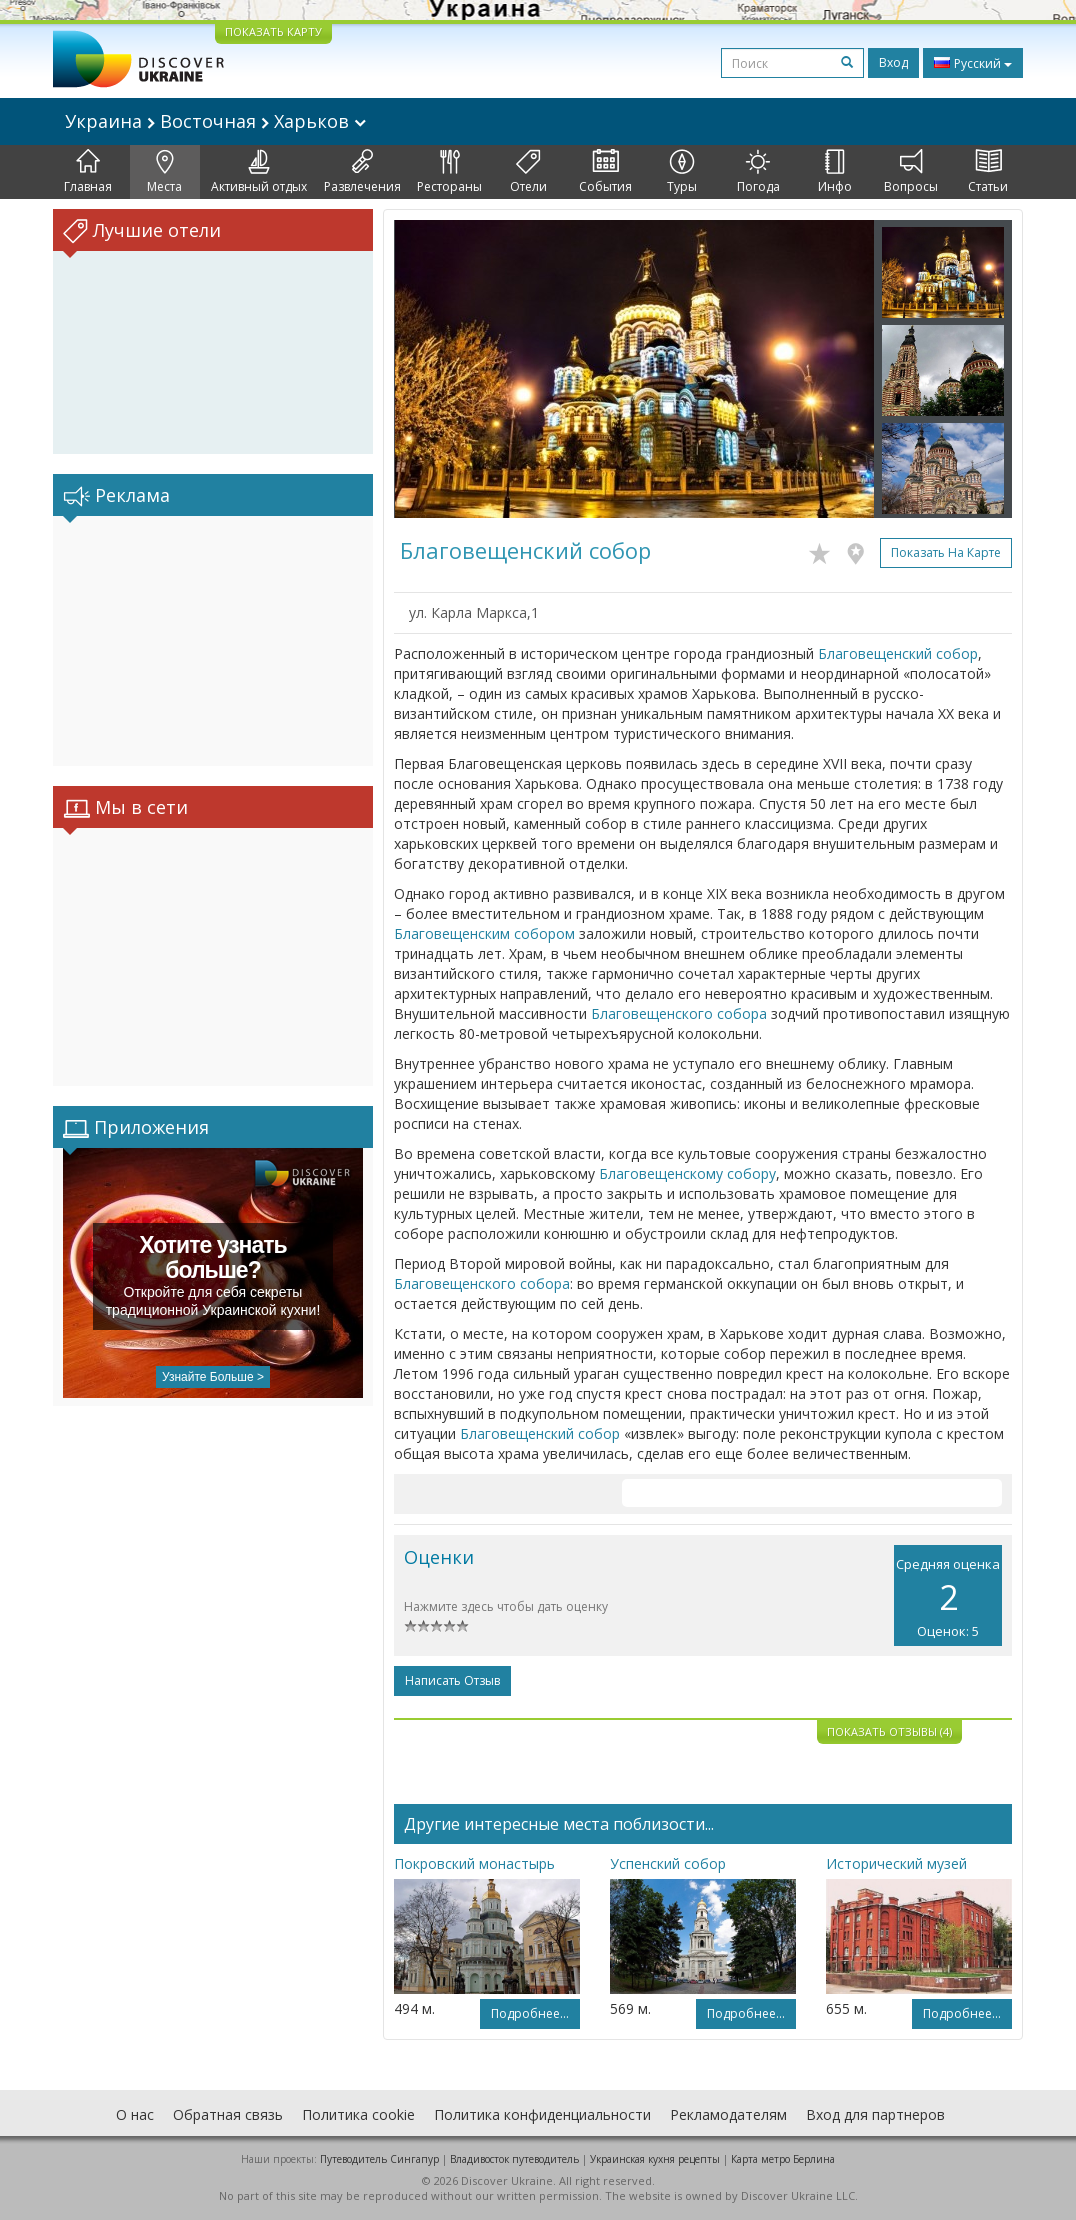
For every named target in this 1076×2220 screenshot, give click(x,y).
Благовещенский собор (898, 653)
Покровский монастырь (474, 1863)
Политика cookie (358, 2114)
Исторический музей (896, 1863)
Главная (88, 172)
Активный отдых (259, 172)
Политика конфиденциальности (542, 2114)
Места (164, 172)
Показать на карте (946, 552)
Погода (758, 172)
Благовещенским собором (484, 933)
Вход (893, 62)
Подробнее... (530, 2013)
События (605, 172)
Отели (528, 172)
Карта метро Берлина (783, 2159)
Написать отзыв (452, 1680)
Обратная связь (228, 2114)
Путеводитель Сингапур (379, 2159)
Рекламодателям (728, 2114)
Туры (682, 172)
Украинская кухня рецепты (655, 2159)
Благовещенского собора (679, 1013)
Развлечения (362, 172)
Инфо (835, 172)
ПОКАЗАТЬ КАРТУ (273, 31)
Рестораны (449, 172)
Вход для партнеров (875, 2114)
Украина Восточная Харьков (215, 121)
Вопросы (911, 172)
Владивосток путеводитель (514, 2159)
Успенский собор (668, 1863)
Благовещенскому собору (687, 1173)
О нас (135, 2114)
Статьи (988, 172)
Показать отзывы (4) (889, 1731)
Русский (973, 63)
